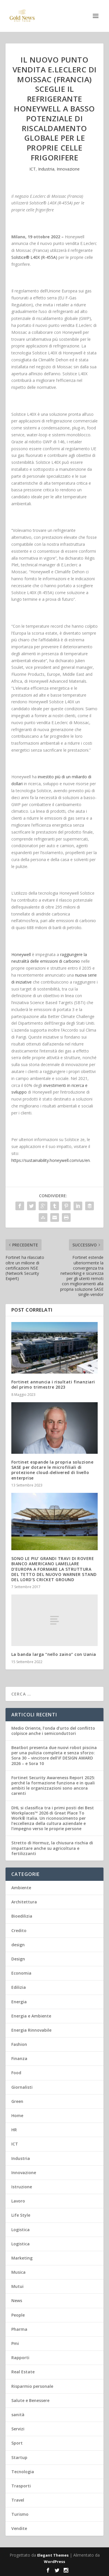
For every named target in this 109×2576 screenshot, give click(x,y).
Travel (17, 2500)
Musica (18, 2272)
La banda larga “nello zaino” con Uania (53, 1654)
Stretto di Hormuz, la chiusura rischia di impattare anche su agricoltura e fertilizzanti (52, 1848)
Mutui (17, 2286)
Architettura (24, 1902)
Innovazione (68, 169)
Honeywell (21, 954)
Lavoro (18, 2201)
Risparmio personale (32, 2386)
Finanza (19, 2058)
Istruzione (21, 2186)
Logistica (20, 2229)
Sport (17, 2443)
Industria (46, 169)
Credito (18, 1930)
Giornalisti (22, 2087)
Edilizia (18, 1987)
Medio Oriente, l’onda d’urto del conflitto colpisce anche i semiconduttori (53, 1730)
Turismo (19, 2514)
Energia (19, 2001)
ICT (32, 169)
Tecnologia (22, 2471)
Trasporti (21, 2486)
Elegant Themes (53, 2555)
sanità (17, 2414)
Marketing (22, 2258)
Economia (21, 1973)
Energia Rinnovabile (31, 2030)
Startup (19, 2457)
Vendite (19, 2528)
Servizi (17, 2429)
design (18, 1944)
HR (14, 2129)
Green (17, 2101)
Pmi (15, 2343)
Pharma (19, 2329)
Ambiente (21, 1887)
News (16, 2300)
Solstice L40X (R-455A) (34, 257)
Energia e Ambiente (31, 2016)
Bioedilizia (21, 1916)
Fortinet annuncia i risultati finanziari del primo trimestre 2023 (53, 1384)
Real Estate (23, 2371)
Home (17, 2115)
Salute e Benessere (30, 2400)
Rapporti (20, 2357)
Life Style (20, 2215)
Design (18, 1959)
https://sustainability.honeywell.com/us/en (50, 1160)
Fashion (19, 2044)
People (18, 2315)
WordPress (54, 2561)
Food (16, 2072)
